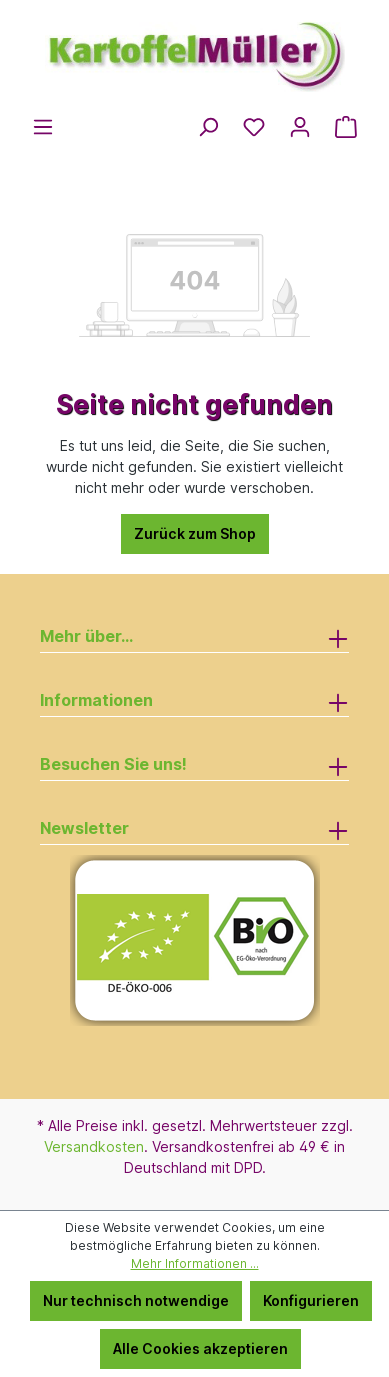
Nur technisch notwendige (136, 1300)
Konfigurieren (311, 1300)
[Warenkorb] (346, 127)
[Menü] (43, 127)
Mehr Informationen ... (195, 1263)
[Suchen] (208, 127)
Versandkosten (94, 1146)
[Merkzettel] (254, 127)
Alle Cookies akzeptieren (200, 1348)
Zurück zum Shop (195, 533)
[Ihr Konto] (300, 127)
